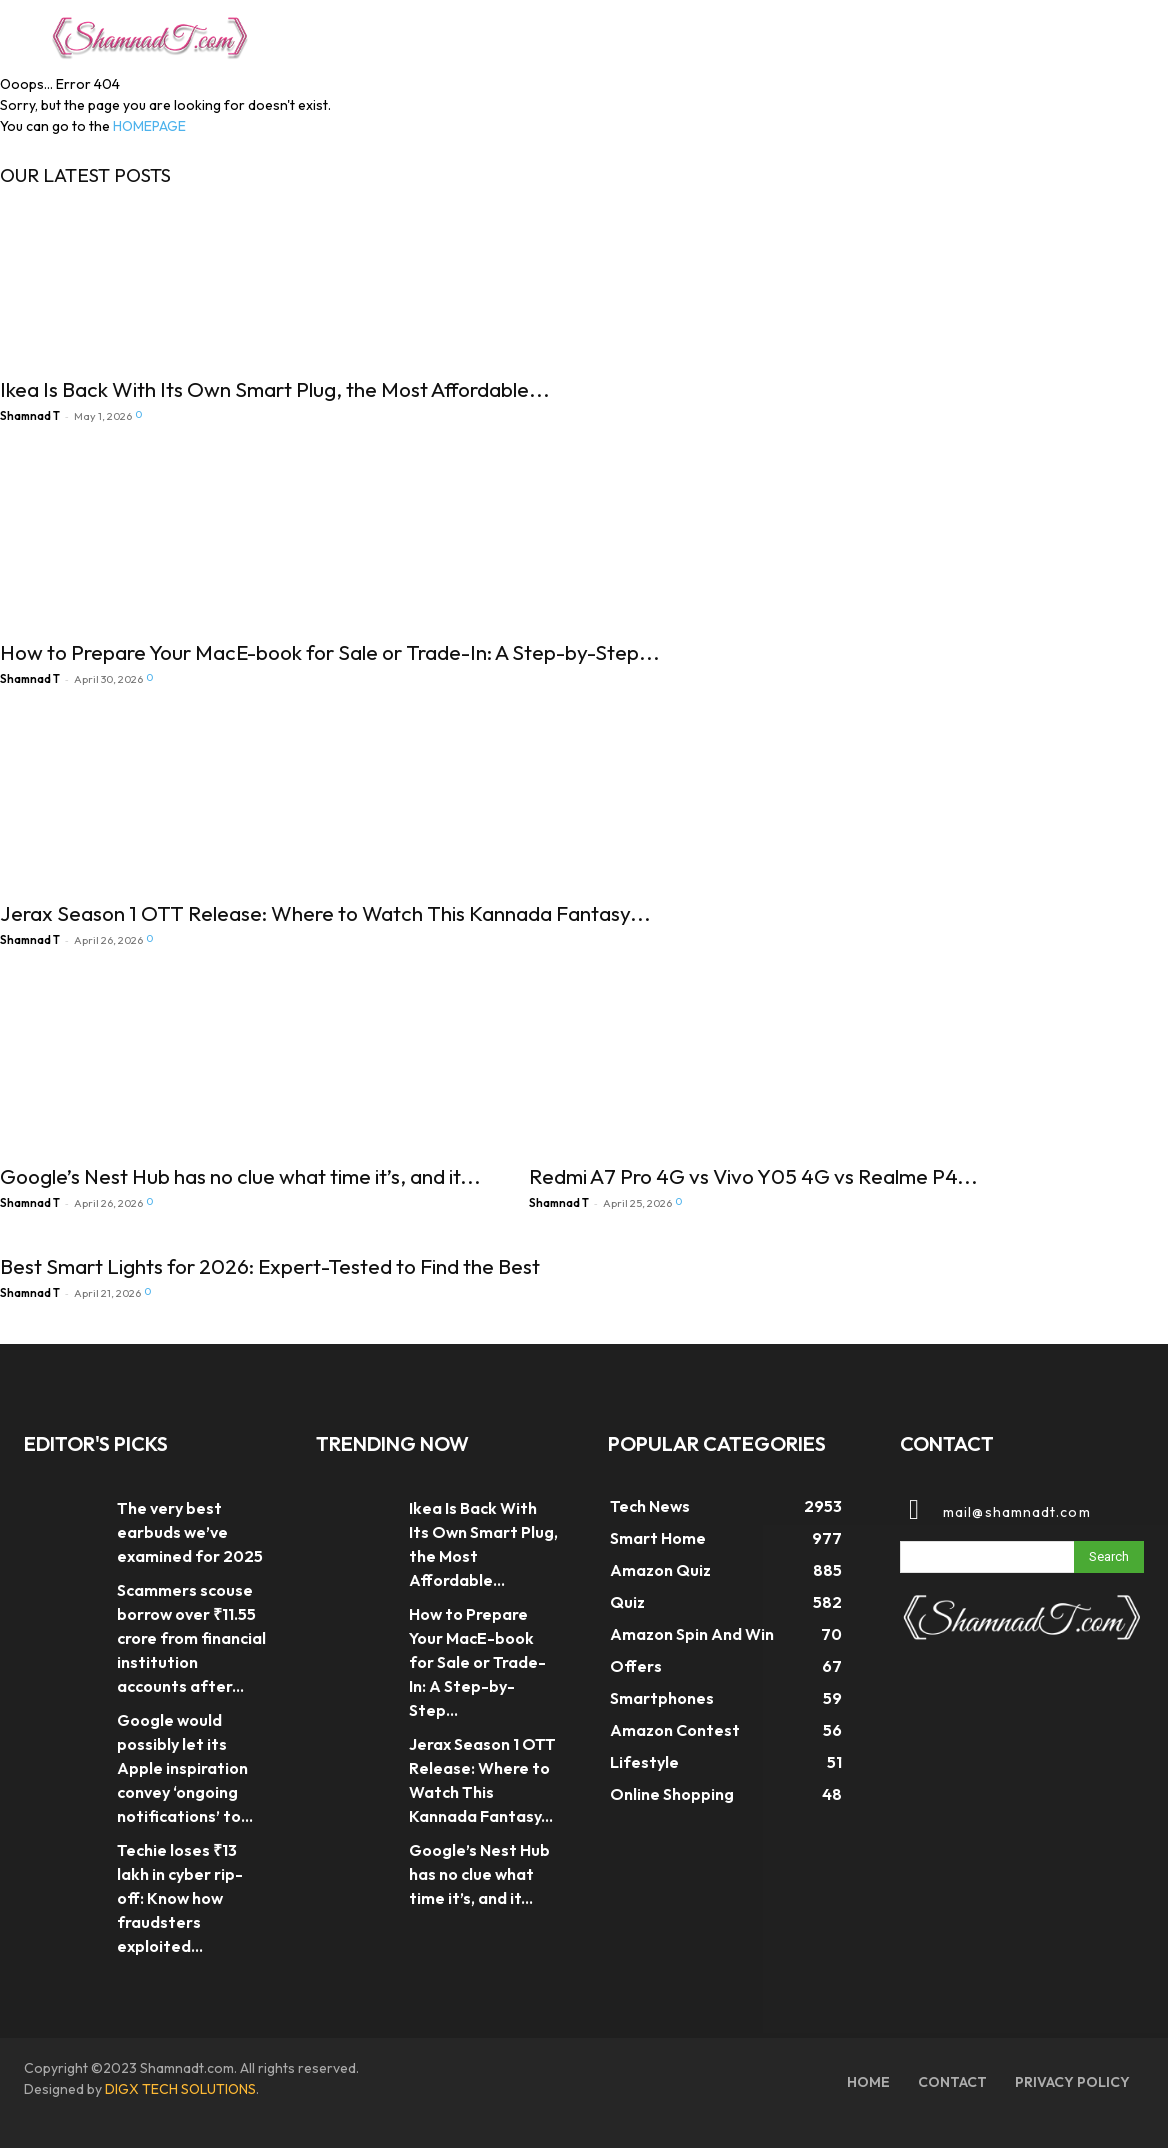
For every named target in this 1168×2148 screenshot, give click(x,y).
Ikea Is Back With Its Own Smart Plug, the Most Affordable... (275, 389)
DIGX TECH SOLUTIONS (180, 2089)
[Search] (1109, 1557)
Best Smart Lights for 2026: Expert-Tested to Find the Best (270, 1266)
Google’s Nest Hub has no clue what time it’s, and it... (240, 1176)
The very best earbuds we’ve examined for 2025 (190, 1532)
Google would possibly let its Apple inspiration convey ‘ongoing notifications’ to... (185, 1768)
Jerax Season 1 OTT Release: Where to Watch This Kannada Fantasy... (325, 913)
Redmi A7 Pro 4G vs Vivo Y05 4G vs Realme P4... (753, 1176)
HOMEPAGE (149, 126)
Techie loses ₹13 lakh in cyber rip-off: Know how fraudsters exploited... (180, 1898)
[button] (1094, 34)
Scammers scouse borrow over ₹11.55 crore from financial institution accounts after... (191, 1638)
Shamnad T (30, 416)
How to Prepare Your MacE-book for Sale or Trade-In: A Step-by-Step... (330, 652)
